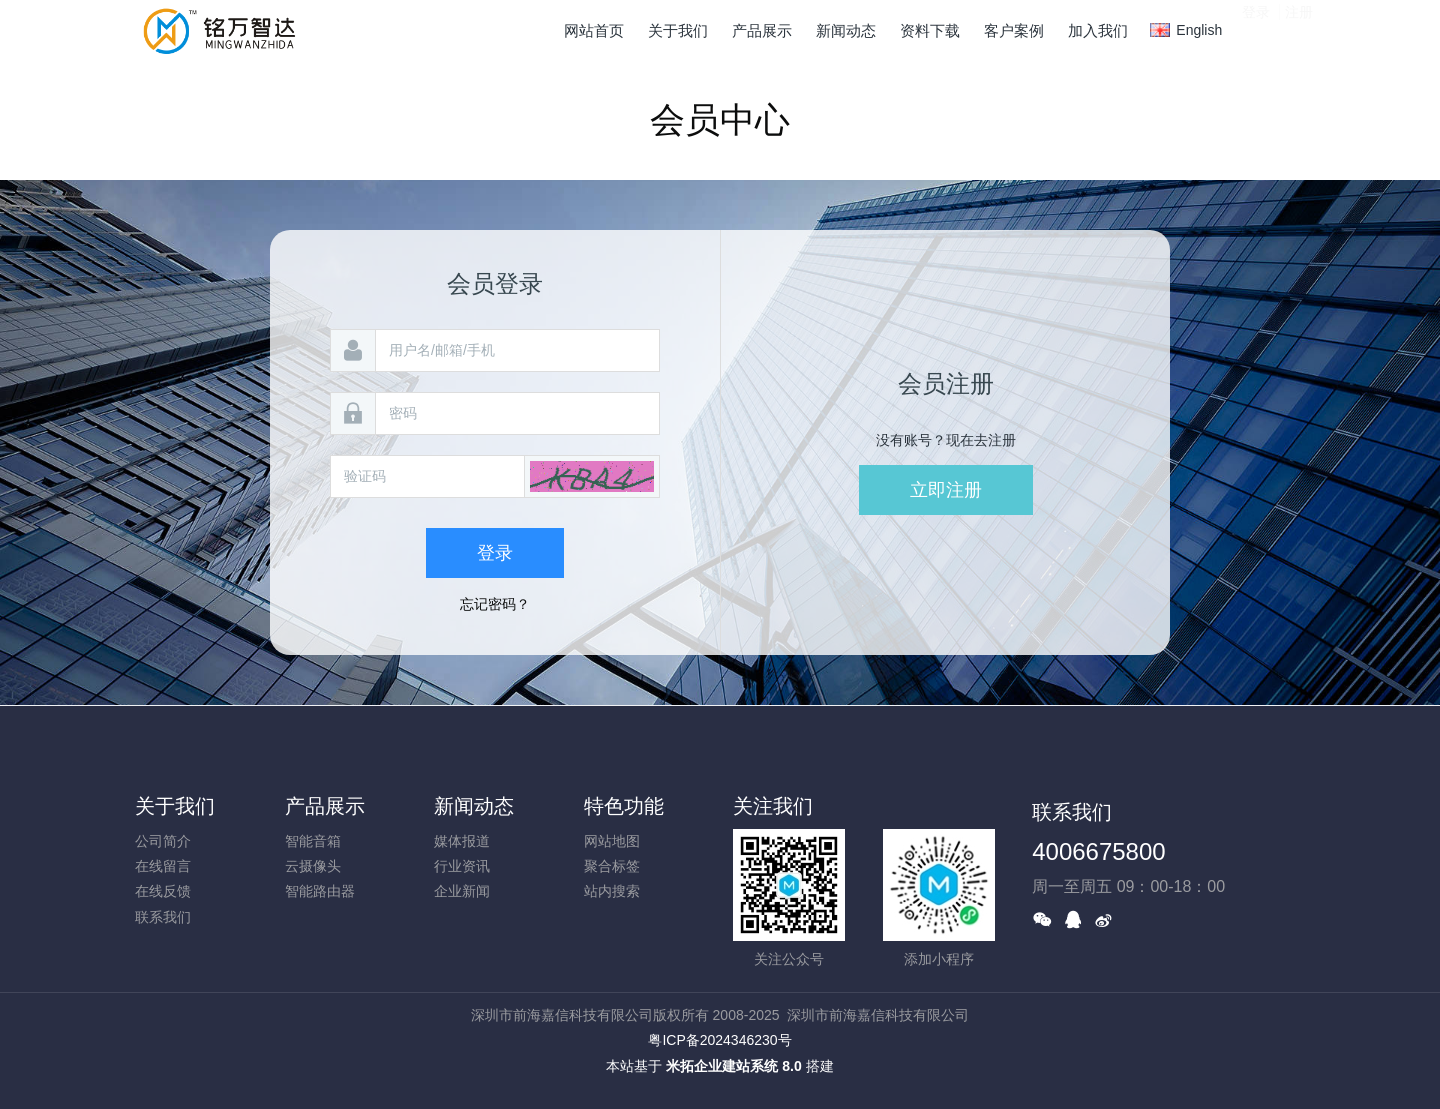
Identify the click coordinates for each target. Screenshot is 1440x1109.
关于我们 (175, 806)
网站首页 (594, 30)
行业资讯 (462, 866)
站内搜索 (612, 891)
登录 (1256, 29)
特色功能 (624, 806)
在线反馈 (163, 891)
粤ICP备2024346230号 (719, 1040)
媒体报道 (462, 841)
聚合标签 (612, 866)
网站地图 (612, 841)
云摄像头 (313, 866)
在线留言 (163, 866)
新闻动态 (474, 806)
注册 (1299, 29)
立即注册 (946, 490)
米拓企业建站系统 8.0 (733, 1066)
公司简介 (163, 841)
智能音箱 (313, 841)
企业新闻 (462, 891)
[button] (592, 476)
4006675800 (1098, 851)
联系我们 (163, 917)
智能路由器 (320, 891)
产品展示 (325, 806)
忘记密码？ (495, 604)
